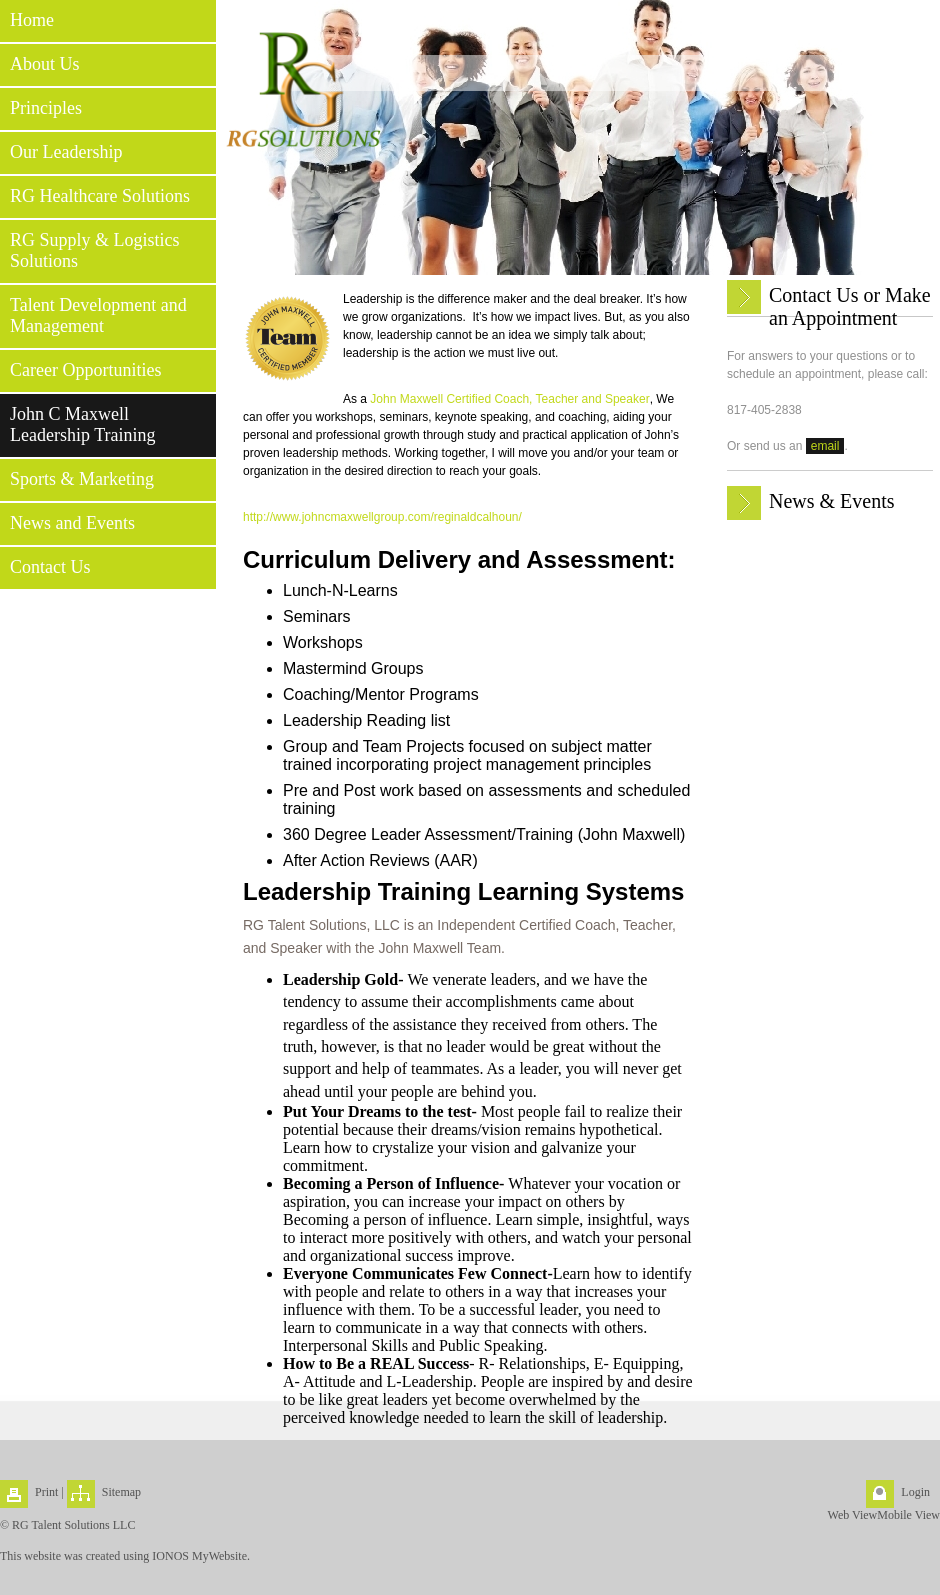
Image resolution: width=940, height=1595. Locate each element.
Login (915, 1492)
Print (46, 1492)
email (825, 446)
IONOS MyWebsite (199, 1556)
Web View (853, 1515)
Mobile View (908, 1515)
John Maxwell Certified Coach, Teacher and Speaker (509, 399)
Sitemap (121, 1492)
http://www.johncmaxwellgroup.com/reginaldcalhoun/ (382, 517)
